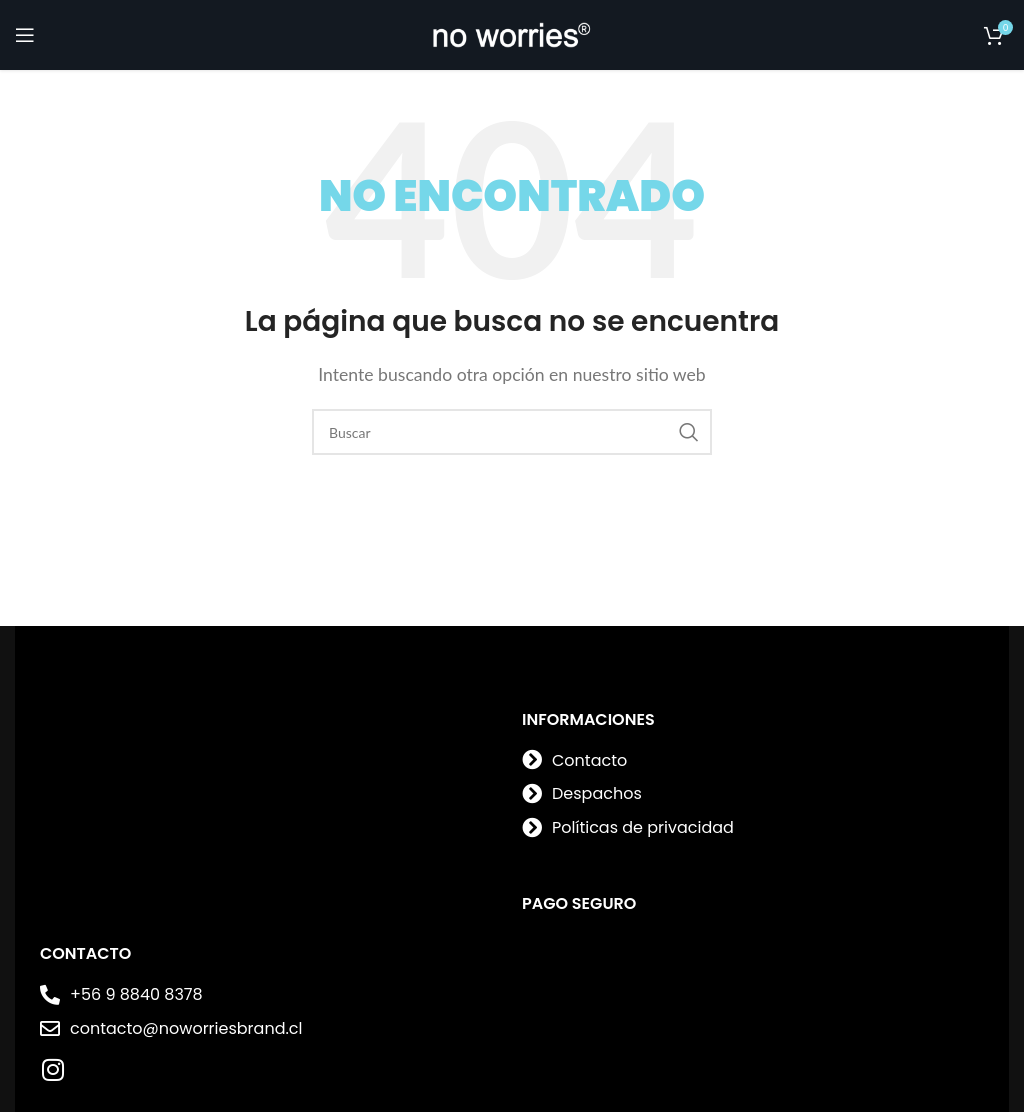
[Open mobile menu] (25, 35)
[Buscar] (512, 432)
